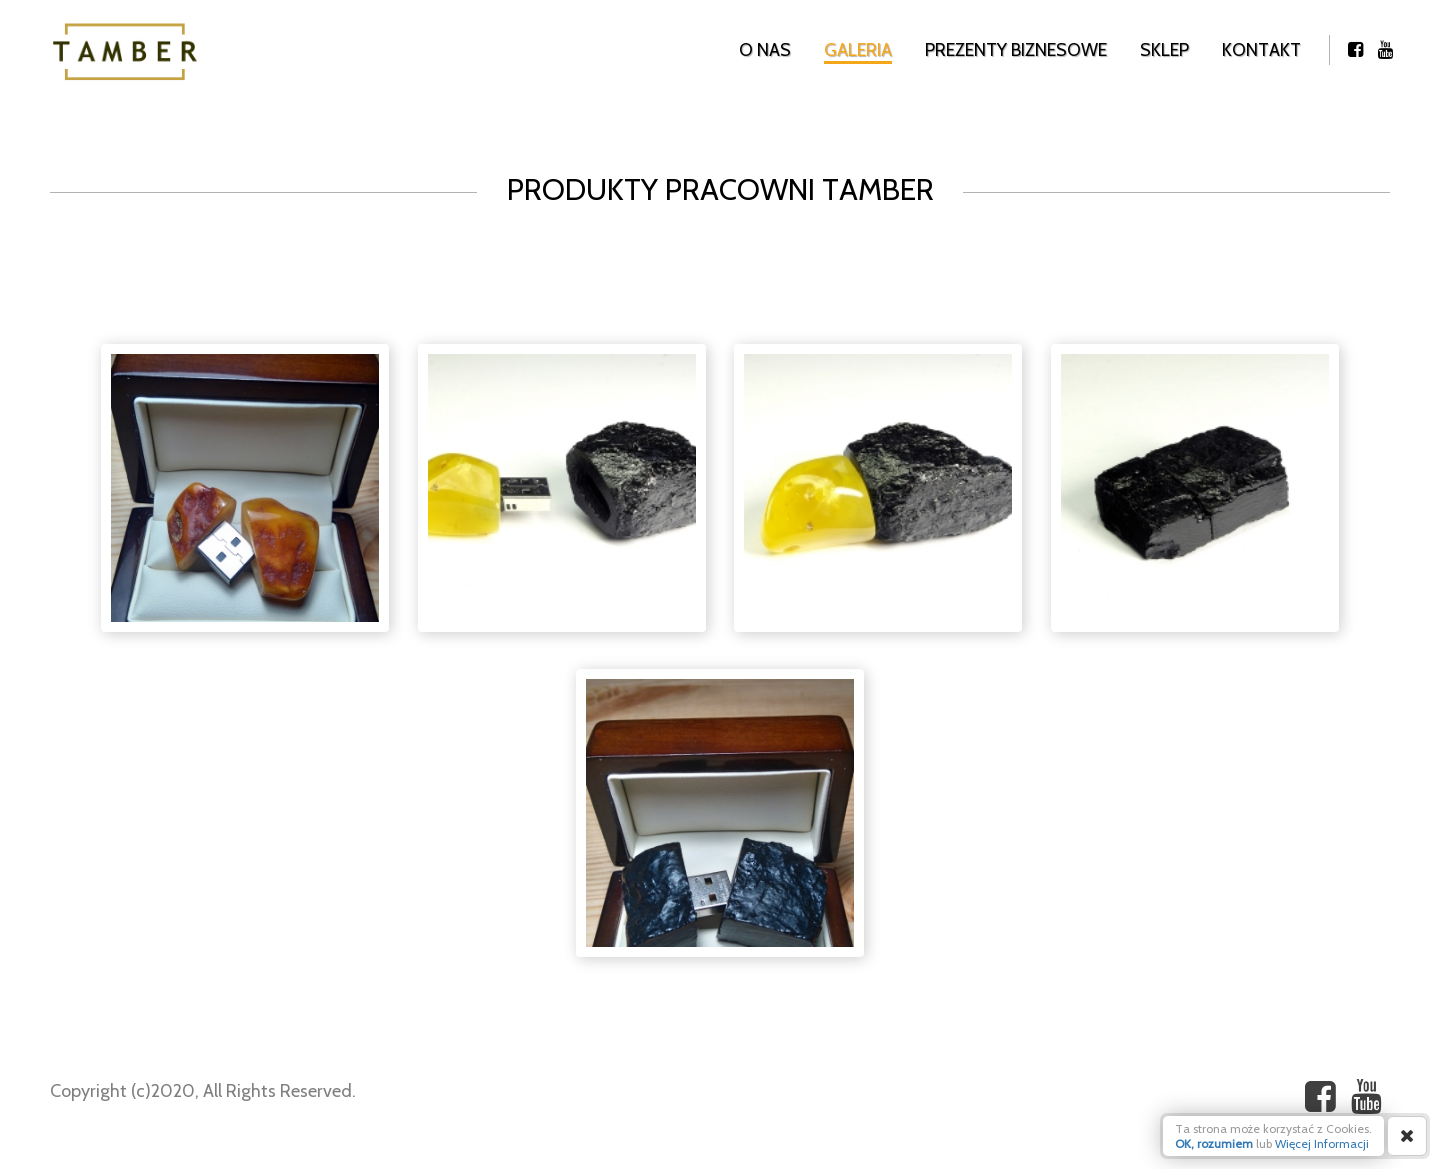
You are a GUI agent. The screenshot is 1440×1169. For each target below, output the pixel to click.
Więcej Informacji (1322, 1143)
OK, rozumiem (1214, 1143)
